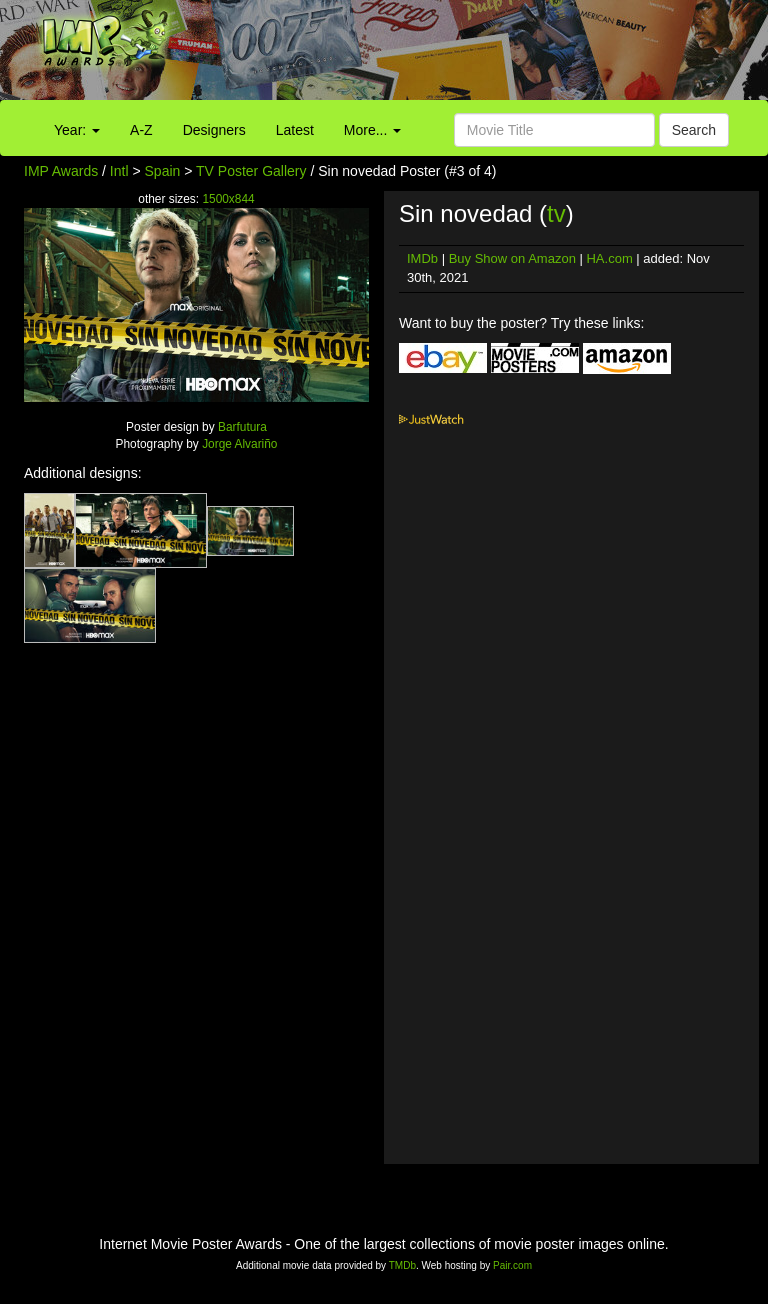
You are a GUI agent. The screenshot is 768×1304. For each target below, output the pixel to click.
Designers (214, 130)
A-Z (141, 130)
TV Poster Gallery (251, 171)
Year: (77, 130)
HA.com (609, 258)
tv (556, 213)
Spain (163, 171)
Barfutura (242, 427)
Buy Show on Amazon (512, 258)
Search (694, 130)
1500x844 (228, 199)
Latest (295, 130)
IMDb (422, 258)
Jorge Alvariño (239, 444)
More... (372, 130)
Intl (119, 171)
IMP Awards (61, 171)
